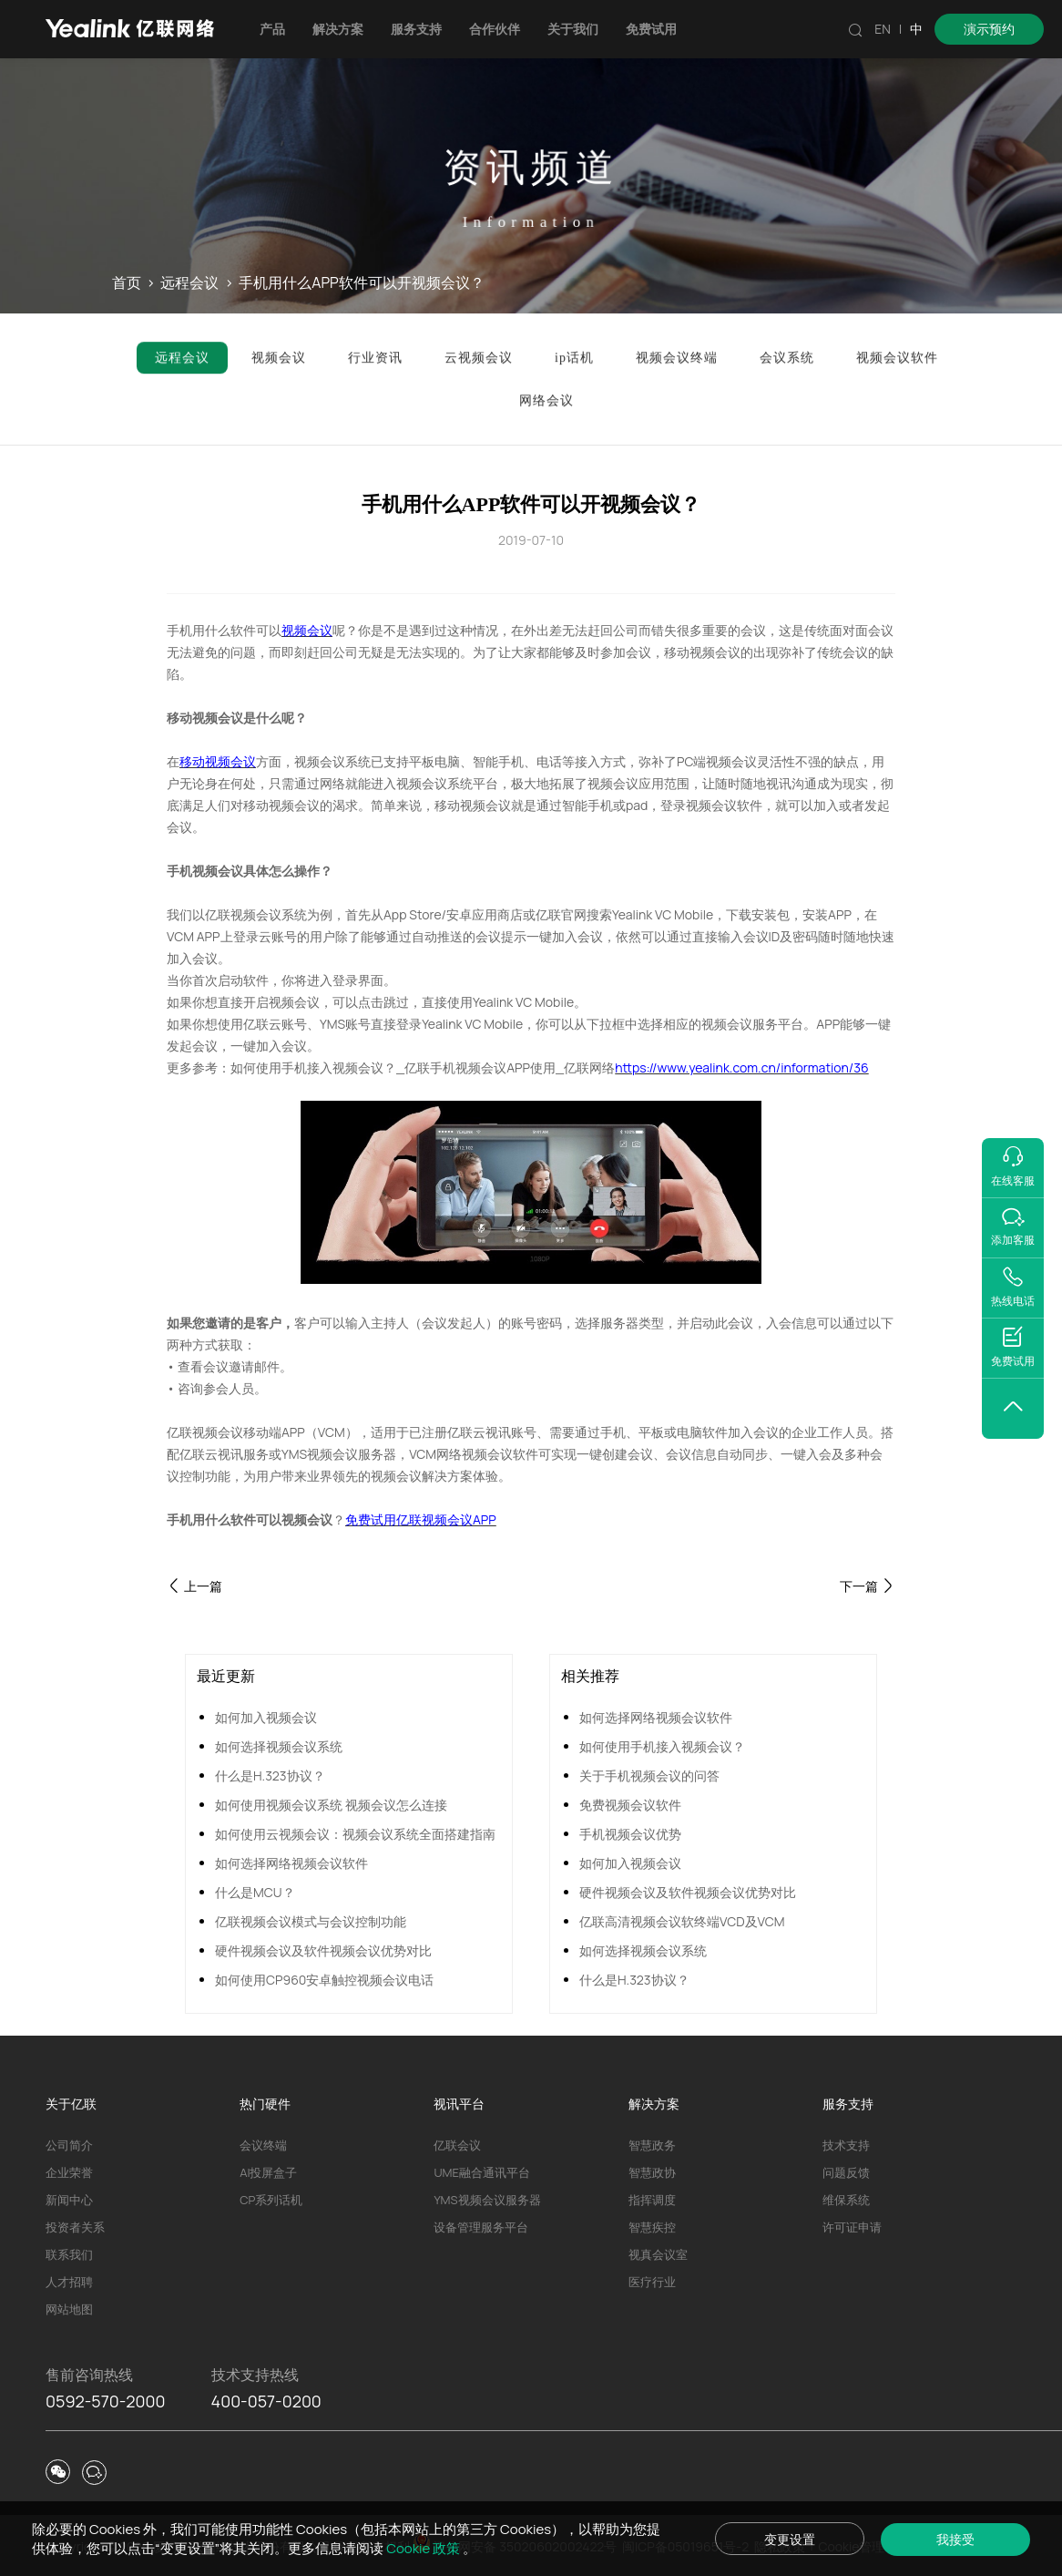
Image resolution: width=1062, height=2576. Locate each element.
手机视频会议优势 (630, 1833)
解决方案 (337, 28)
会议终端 (263, 2145)
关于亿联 (71, 2103)
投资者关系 (75, 2227)
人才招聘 (69, 2281)
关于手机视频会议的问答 (649, 1775)
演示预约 (989, 28)
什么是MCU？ (255, 1892)
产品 (272, 28)
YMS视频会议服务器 (487, 2199)
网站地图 (69, 2309)
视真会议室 (658, 2254)
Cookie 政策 (424, 2548)
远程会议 (189, 283)
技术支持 (846, 2145)
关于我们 (572, 28)
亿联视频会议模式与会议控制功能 (310, 1921)
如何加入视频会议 (266, 1717)
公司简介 (69, 2145)
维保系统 (846, 2199)
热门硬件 (265, 2103)
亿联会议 (457, 2145)
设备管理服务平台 (481, 2227)
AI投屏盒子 (268, 2172)
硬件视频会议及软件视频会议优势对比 (323, 1950)
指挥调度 (652, 2199)
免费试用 (651, 28)
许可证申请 (852, 2227)
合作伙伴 (494, 28)
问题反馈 (846, 2172)
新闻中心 (69, 2199)
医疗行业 (652, 2281)
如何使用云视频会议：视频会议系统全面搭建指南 (355, 1833)
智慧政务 (652, 2145)
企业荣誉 (69, 2172)
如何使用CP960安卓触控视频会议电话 (324, 1979)
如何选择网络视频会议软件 (291, 1863)
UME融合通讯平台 (481, 2172)
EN (882, 28)
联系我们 (69, 2254)
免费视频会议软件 (630, 1804)
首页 (126, 283)
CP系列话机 (271, 2199)
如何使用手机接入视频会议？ (662, 1746)
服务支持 (416, 28)
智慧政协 (652, 2172)
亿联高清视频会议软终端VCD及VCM (682, 1921)
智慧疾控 (652, 2227)
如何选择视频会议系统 (278, 1746)
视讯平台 (459, 2103)
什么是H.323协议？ (270, 1775)
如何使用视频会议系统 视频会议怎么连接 (331, 1804)
